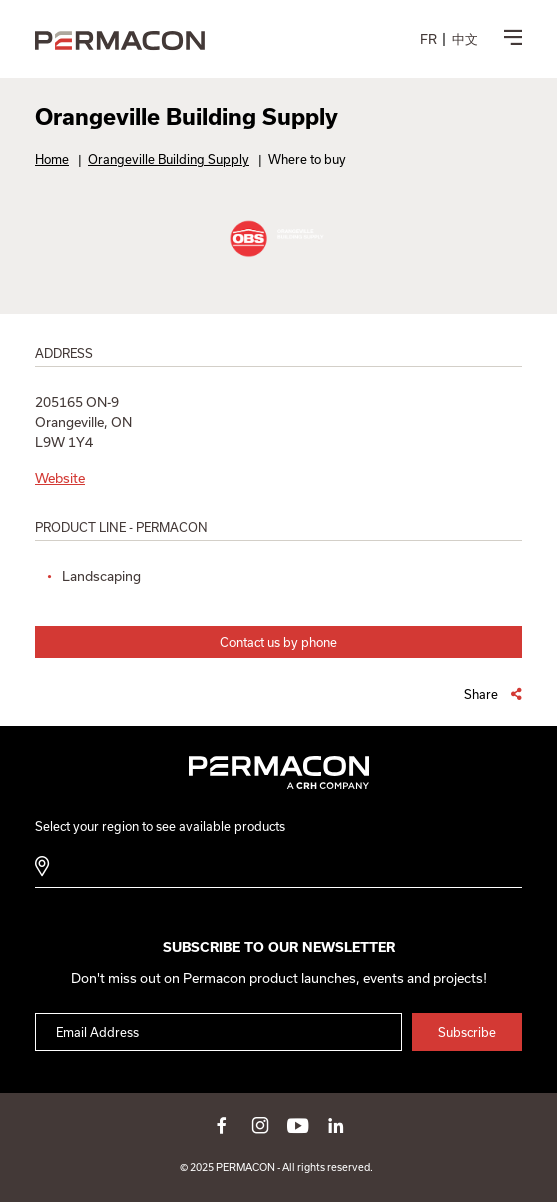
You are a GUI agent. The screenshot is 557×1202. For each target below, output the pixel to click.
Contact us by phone (278, 642)
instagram (260, 1125)
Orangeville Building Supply (168, 159)
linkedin (336, 1125)
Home (52, 159)
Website (60, 478)
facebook (222, 1125)
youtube (298, 1125)
